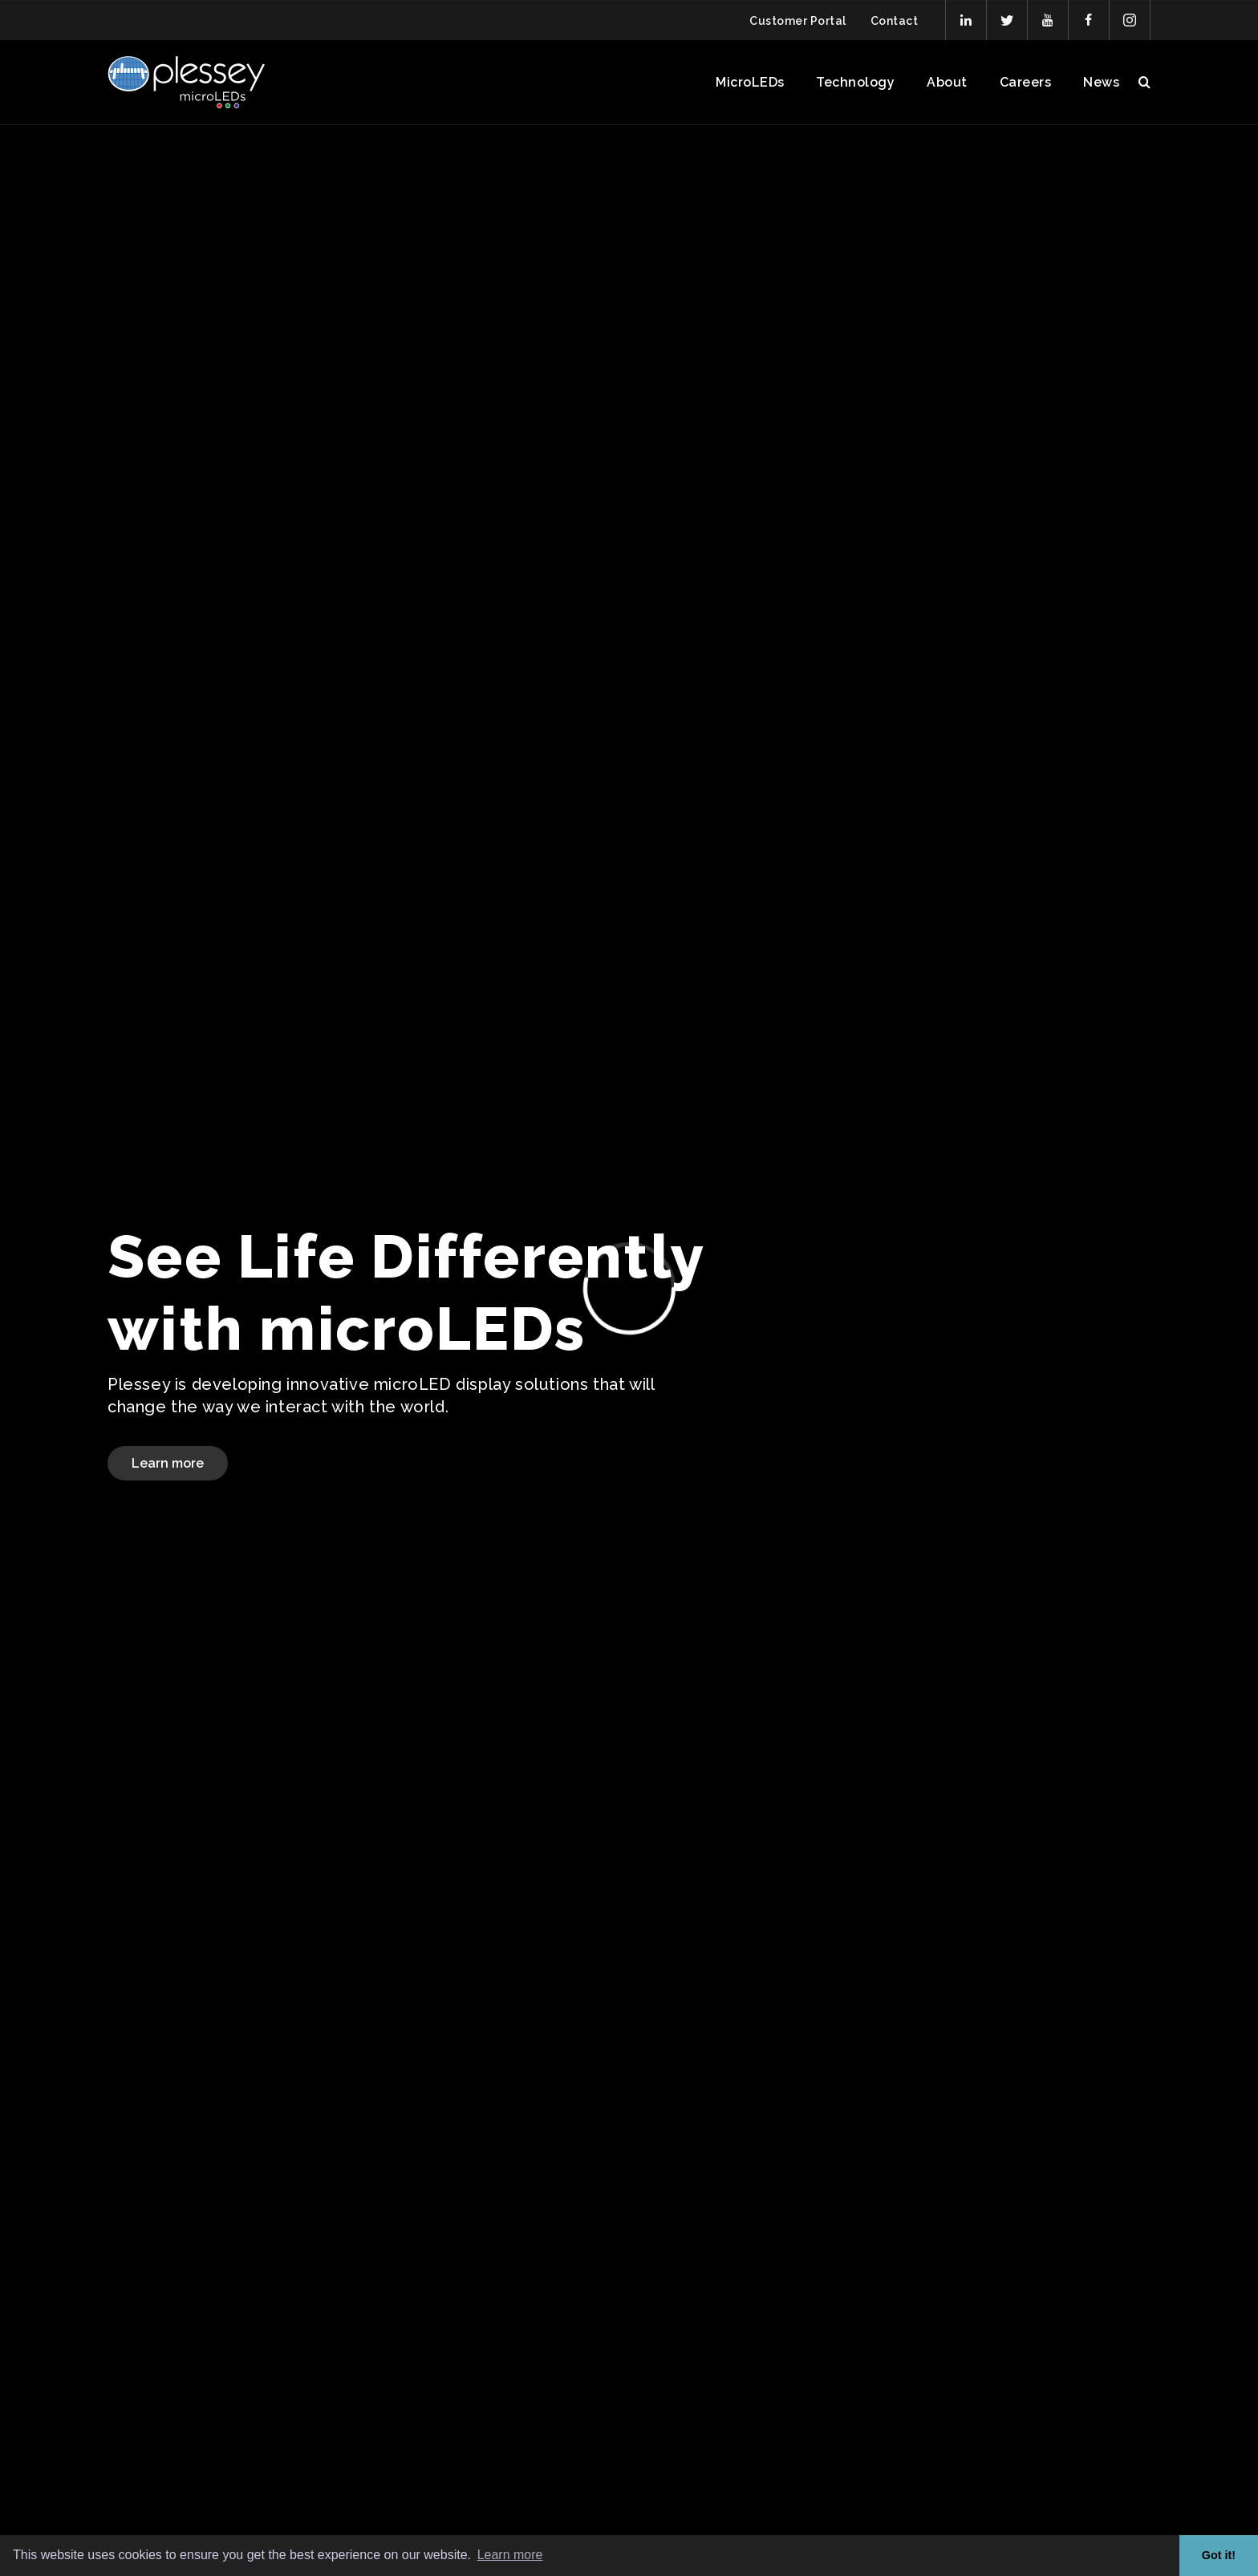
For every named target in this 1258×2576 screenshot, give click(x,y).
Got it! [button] (1219, 2555)
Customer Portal (797, 20)
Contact (894, 20)
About (947, 82)
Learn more (168, 1463)
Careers (1025, 82)
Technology (855, 82)
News (1101, 82)
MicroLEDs (750, 82)
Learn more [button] (510, 2555)
